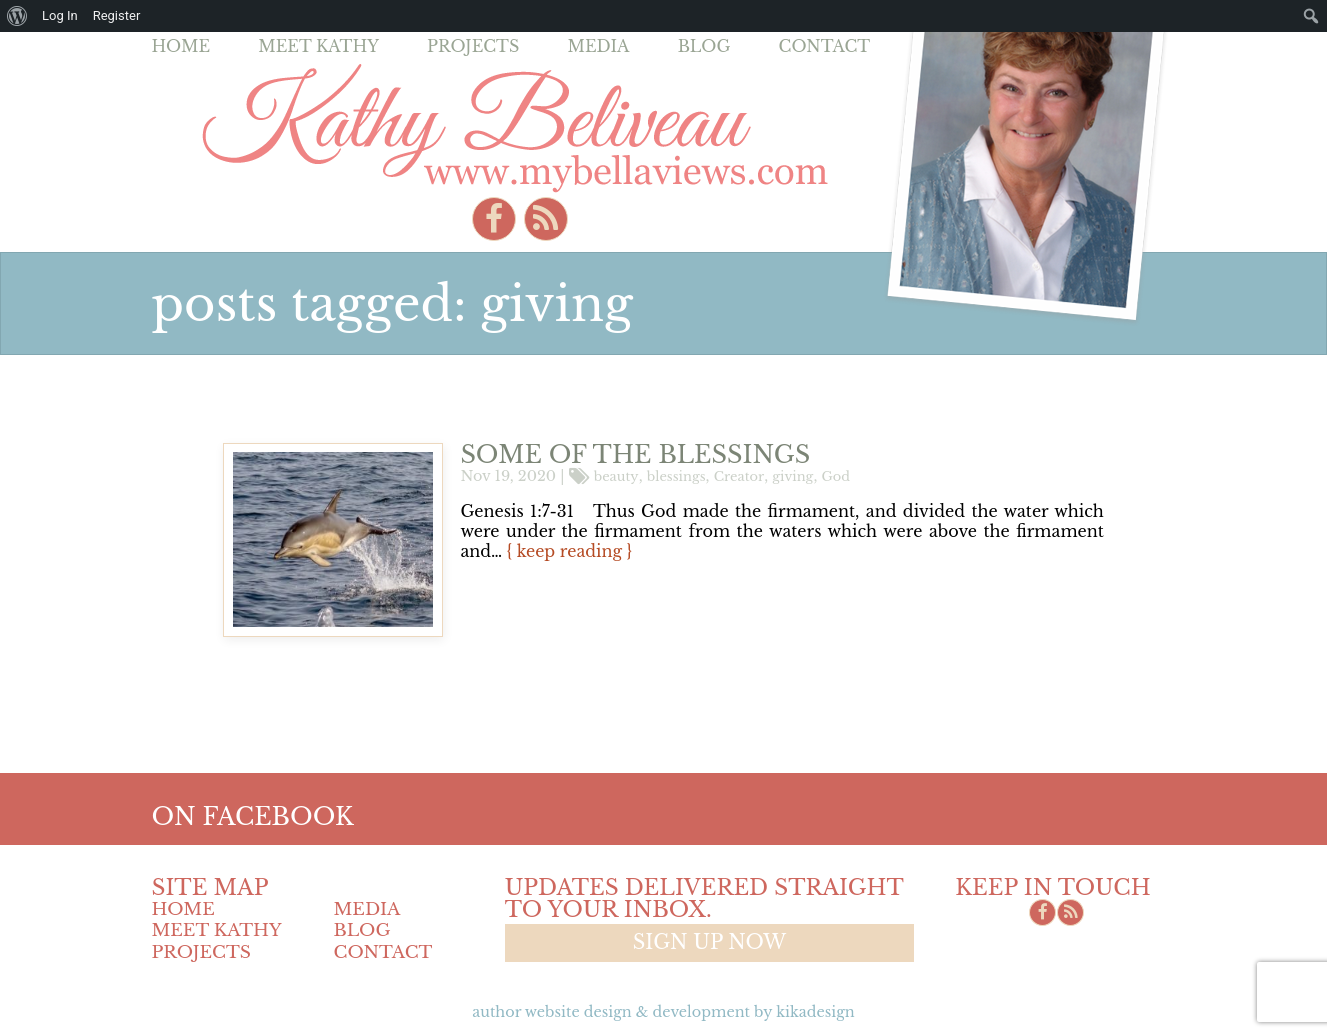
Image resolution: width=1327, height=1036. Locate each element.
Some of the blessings (635, 454)
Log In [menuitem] (60, 15)
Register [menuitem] (117, 15)
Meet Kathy (318, 46)
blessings (676, 476)
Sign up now (709, 942)
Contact (825, 46)
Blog (704, 46)
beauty (616, 476)
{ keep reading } (569, 551)
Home (181, 46)
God (835, 476)
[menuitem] (17, 16)
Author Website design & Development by (663, 1012)
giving (792, 476)
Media (598, 46)
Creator (739, 476)
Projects (473, 46)
